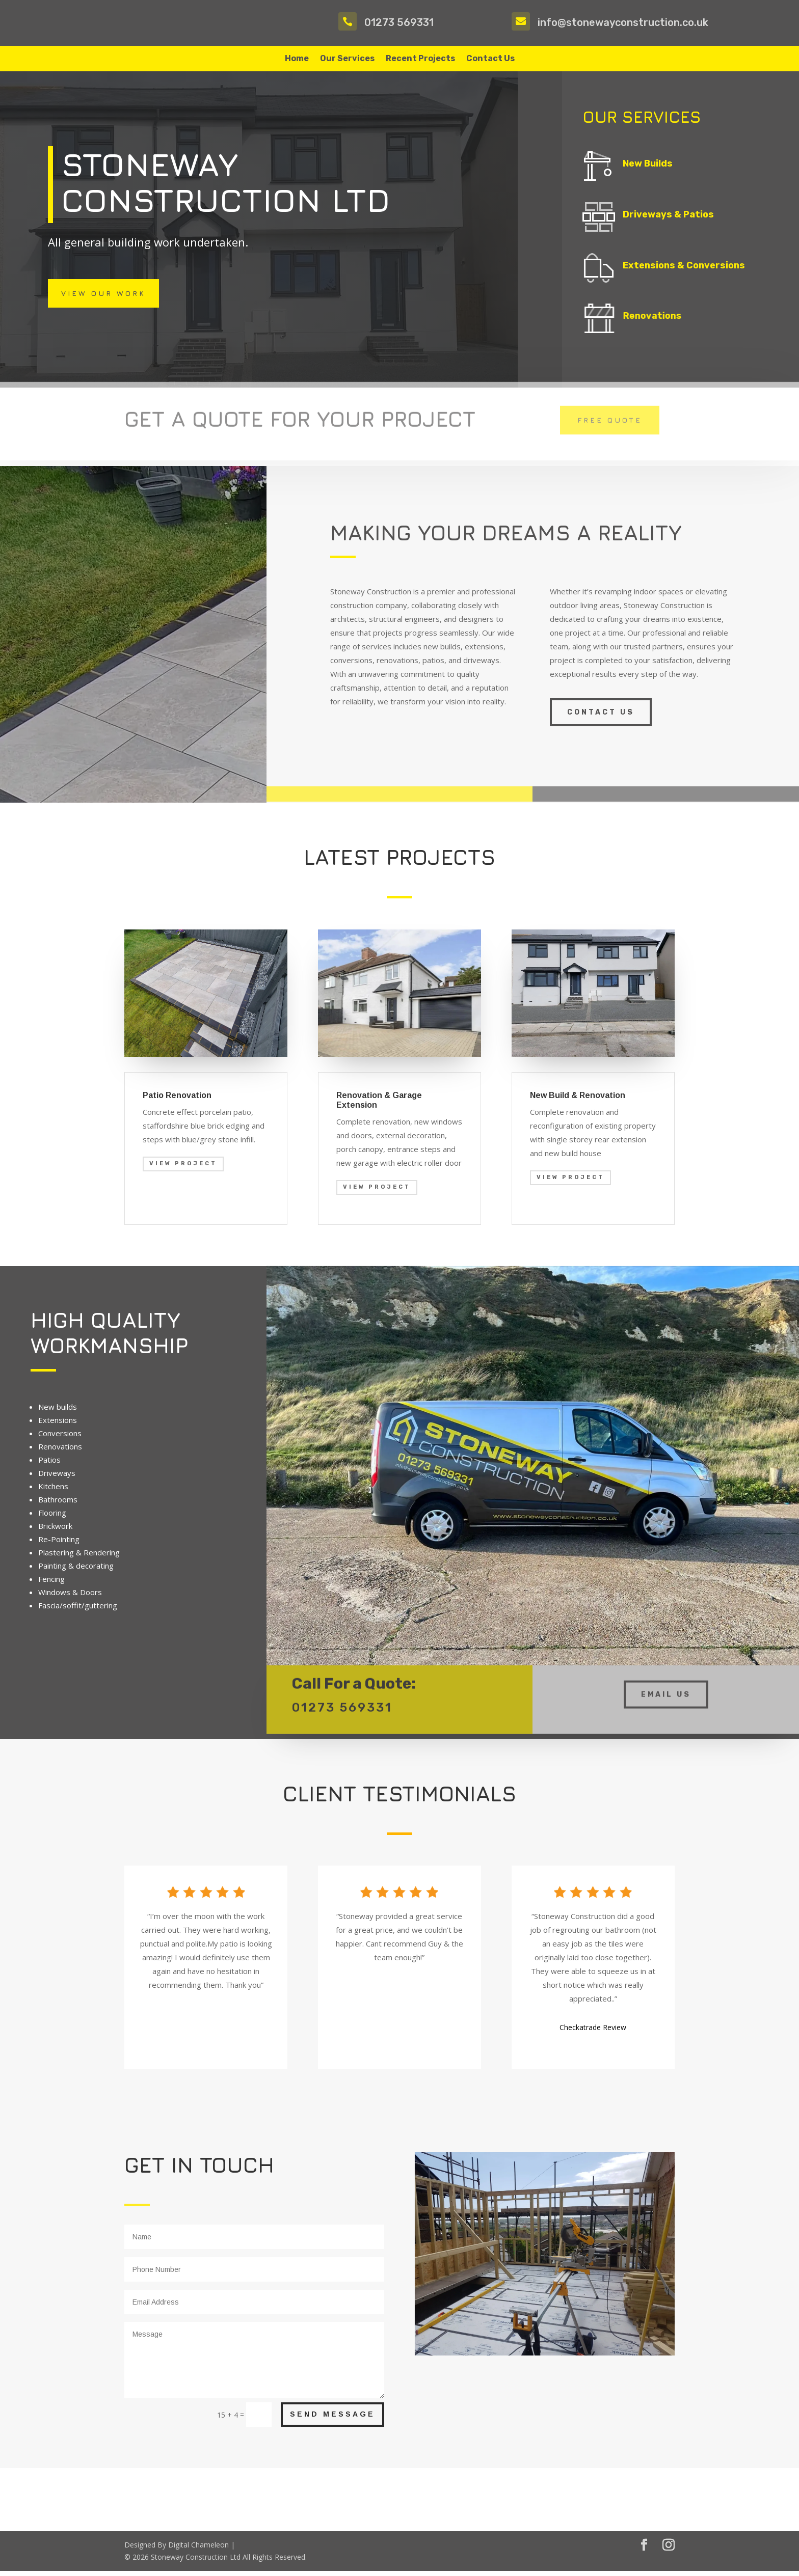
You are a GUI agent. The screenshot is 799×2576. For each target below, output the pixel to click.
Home (297, 59)
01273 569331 (399, 22)
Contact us (600, 717)
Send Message (332, 2419)
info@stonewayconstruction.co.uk (623, 22)
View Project (183, 1168)
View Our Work (103, 298)
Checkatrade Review (593, 2032)
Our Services (347, 59)
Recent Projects (420, 59)
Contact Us (490, 59)
